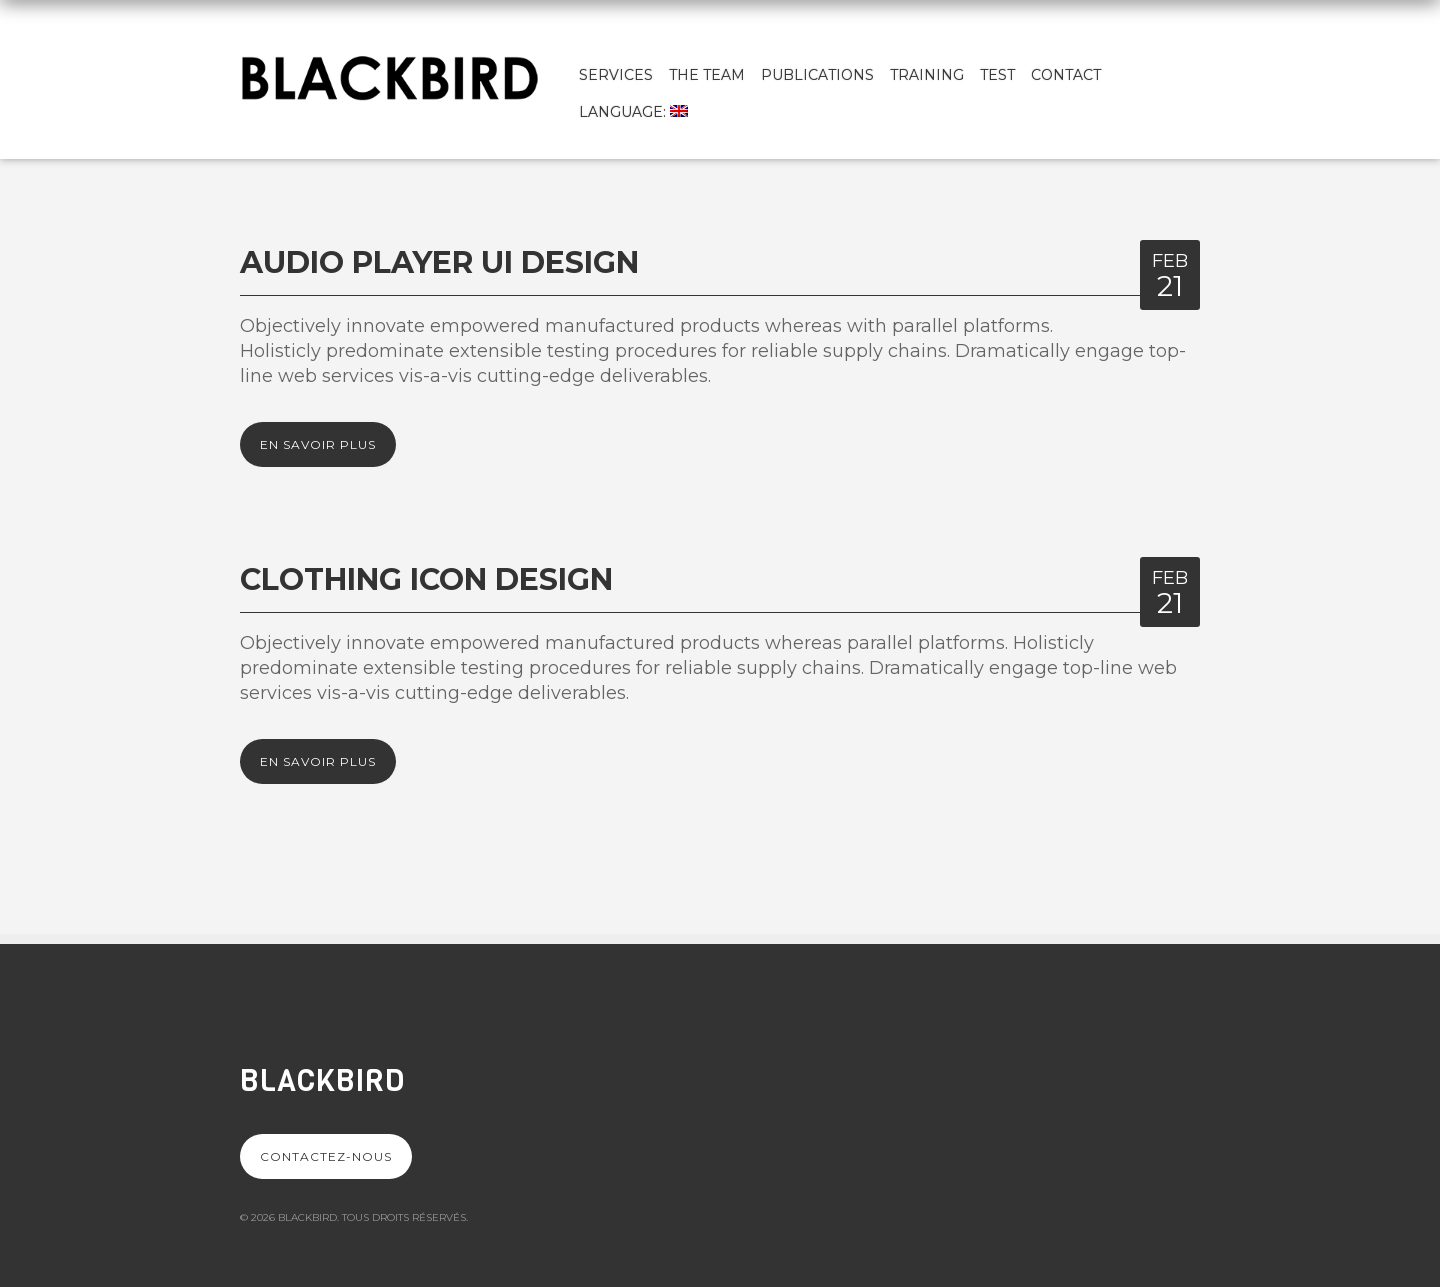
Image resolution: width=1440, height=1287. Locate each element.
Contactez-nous (326, 1156)
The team (707, 75)
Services (616, 75)
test (997, 75)
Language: (633, 112)
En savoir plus (318, 444)
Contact (1066, 75)
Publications (817, 75)
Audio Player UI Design (439, 262)
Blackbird (322, 1081)
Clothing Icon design (426, 579)
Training (927, 75)
